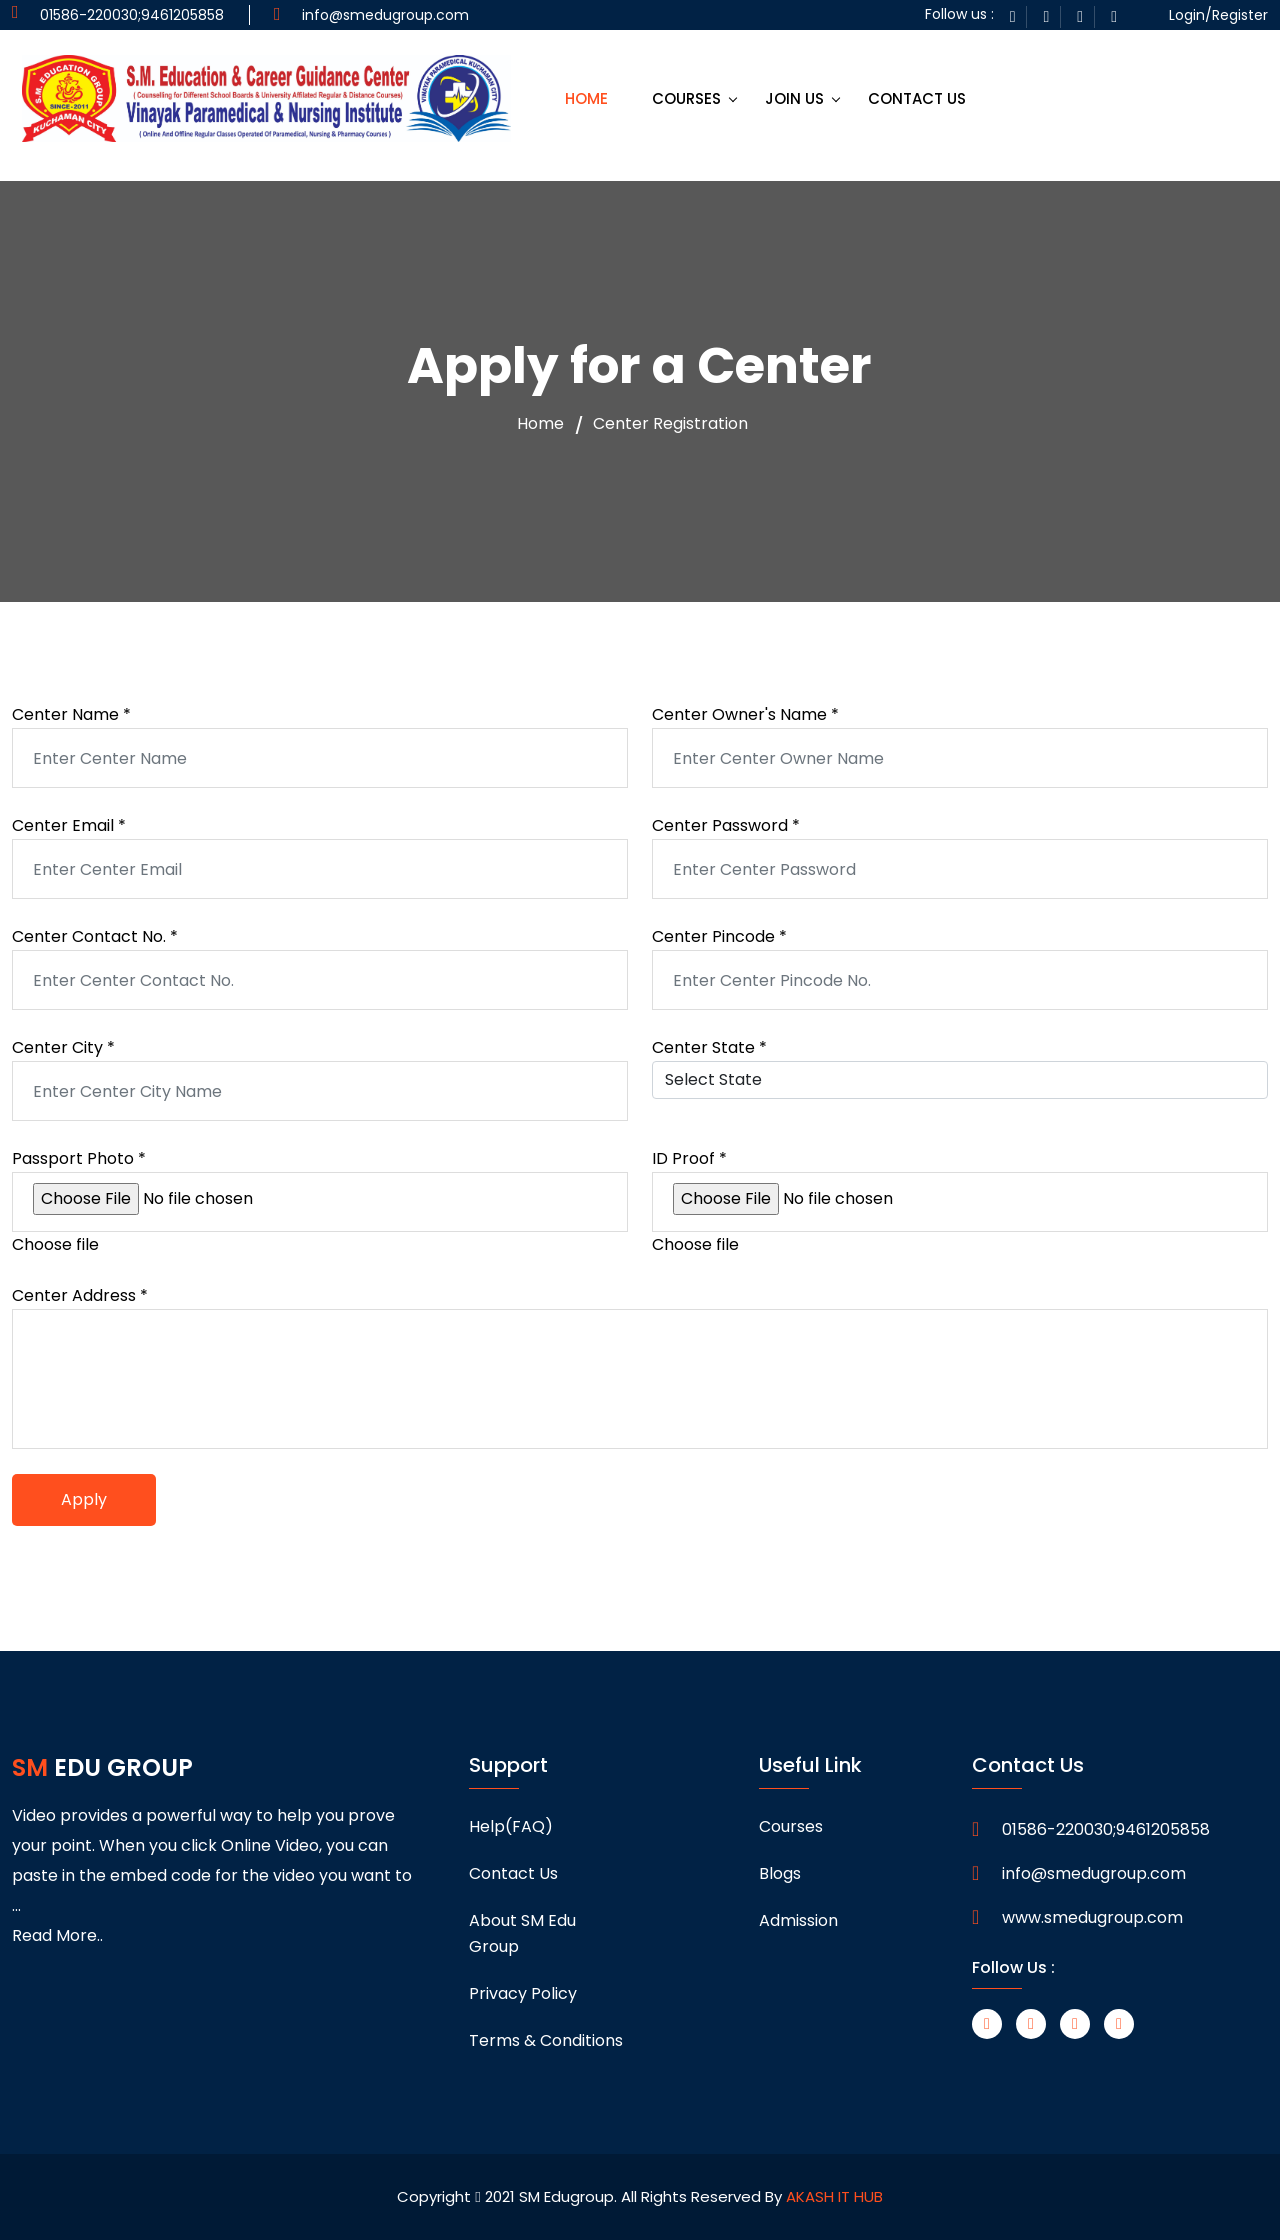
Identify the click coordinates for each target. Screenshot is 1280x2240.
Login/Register (1218, 15)
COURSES (686, 98)
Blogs (780, 1873)
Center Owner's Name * (745, 714)
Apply (84, 1499)
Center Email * (69, 825)
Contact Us (513, 1873)
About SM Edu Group (522, 1933)
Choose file (55, 1244)
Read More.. (57, 1935)
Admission (798, 1920)
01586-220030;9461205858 (1106, 1829)
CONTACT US (917, 98)
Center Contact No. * (95, 936)
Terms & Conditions (546, 2040)
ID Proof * (689, 1158)
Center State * (709, 1047)
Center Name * (71, 714)
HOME (586, 98)
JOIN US (794, 98)
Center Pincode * (719, 936)
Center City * (63, 1047)
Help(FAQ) (511, 1826)
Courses (791, 1826)
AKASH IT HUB (834, 2196)
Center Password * (726, 825)
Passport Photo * (79, 1158)
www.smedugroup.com (1092, 1917)
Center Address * (80, 1295)
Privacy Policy (523, 1993)
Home (540, 424)
